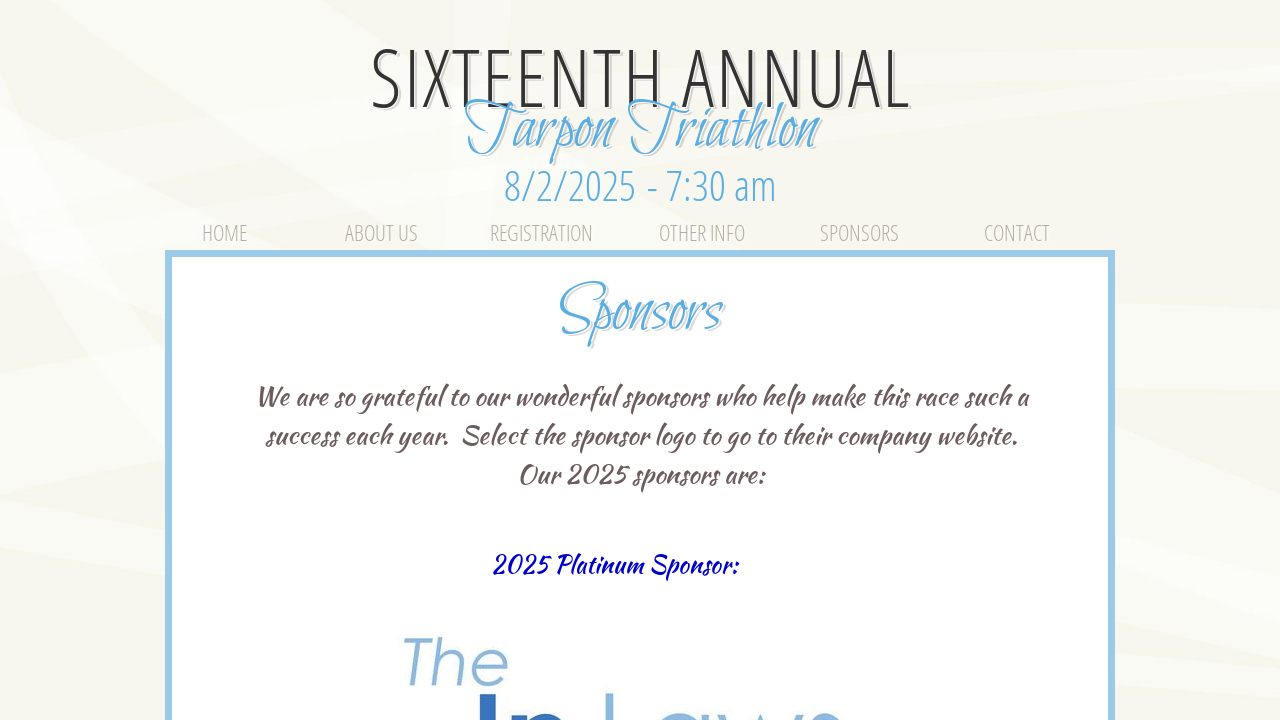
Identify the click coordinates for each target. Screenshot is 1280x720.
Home (224, 232)
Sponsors (859, 232)
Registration (541, 232)
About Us (381, 232)
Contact (1017, 232)
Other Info (702, 232)
